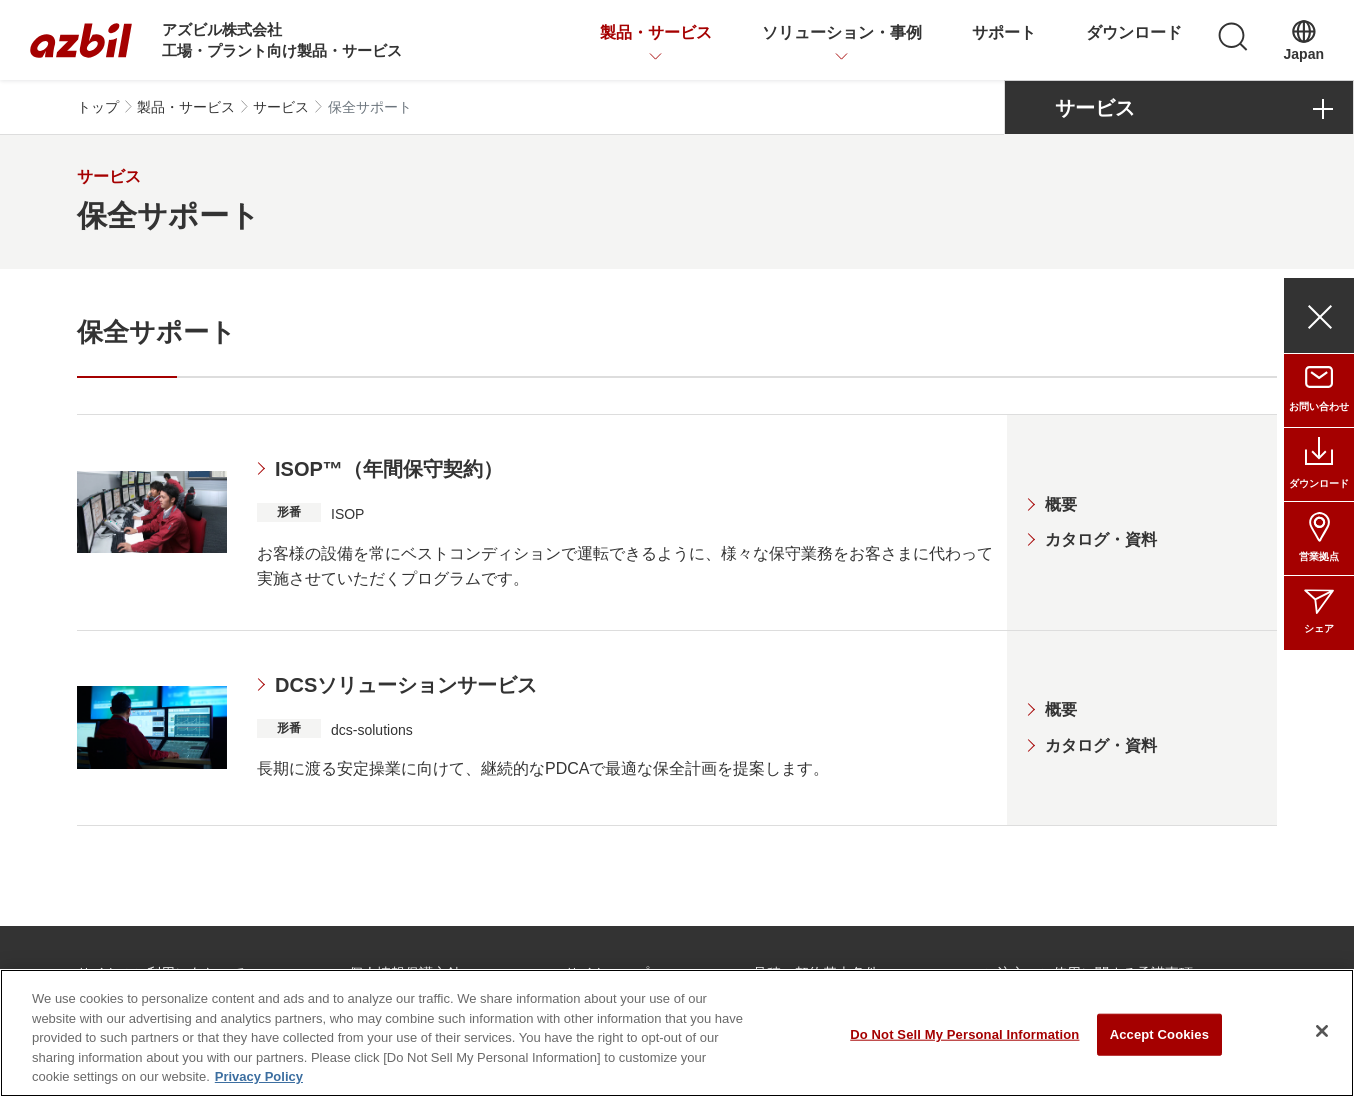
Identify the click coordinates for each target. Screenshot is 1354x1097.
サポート (1004, 32)
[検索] (1233, 37)
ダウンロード (1134, 32)
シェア (1319, 628)
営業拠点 (1319, 556)
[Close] (1322, 1036)
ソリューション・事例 (842, 32)
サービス (281, 107)
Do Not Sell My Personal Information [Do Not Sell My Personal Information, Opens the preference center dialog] (964, 1038)
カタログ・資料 (1101, 539)
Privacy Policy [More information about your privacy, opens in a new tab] (259, 1081)
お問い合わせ (1319, 406)
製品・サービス (656, 32)
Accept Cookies (1159, 1038)
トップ (98, 107)
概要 (1061, 504)
